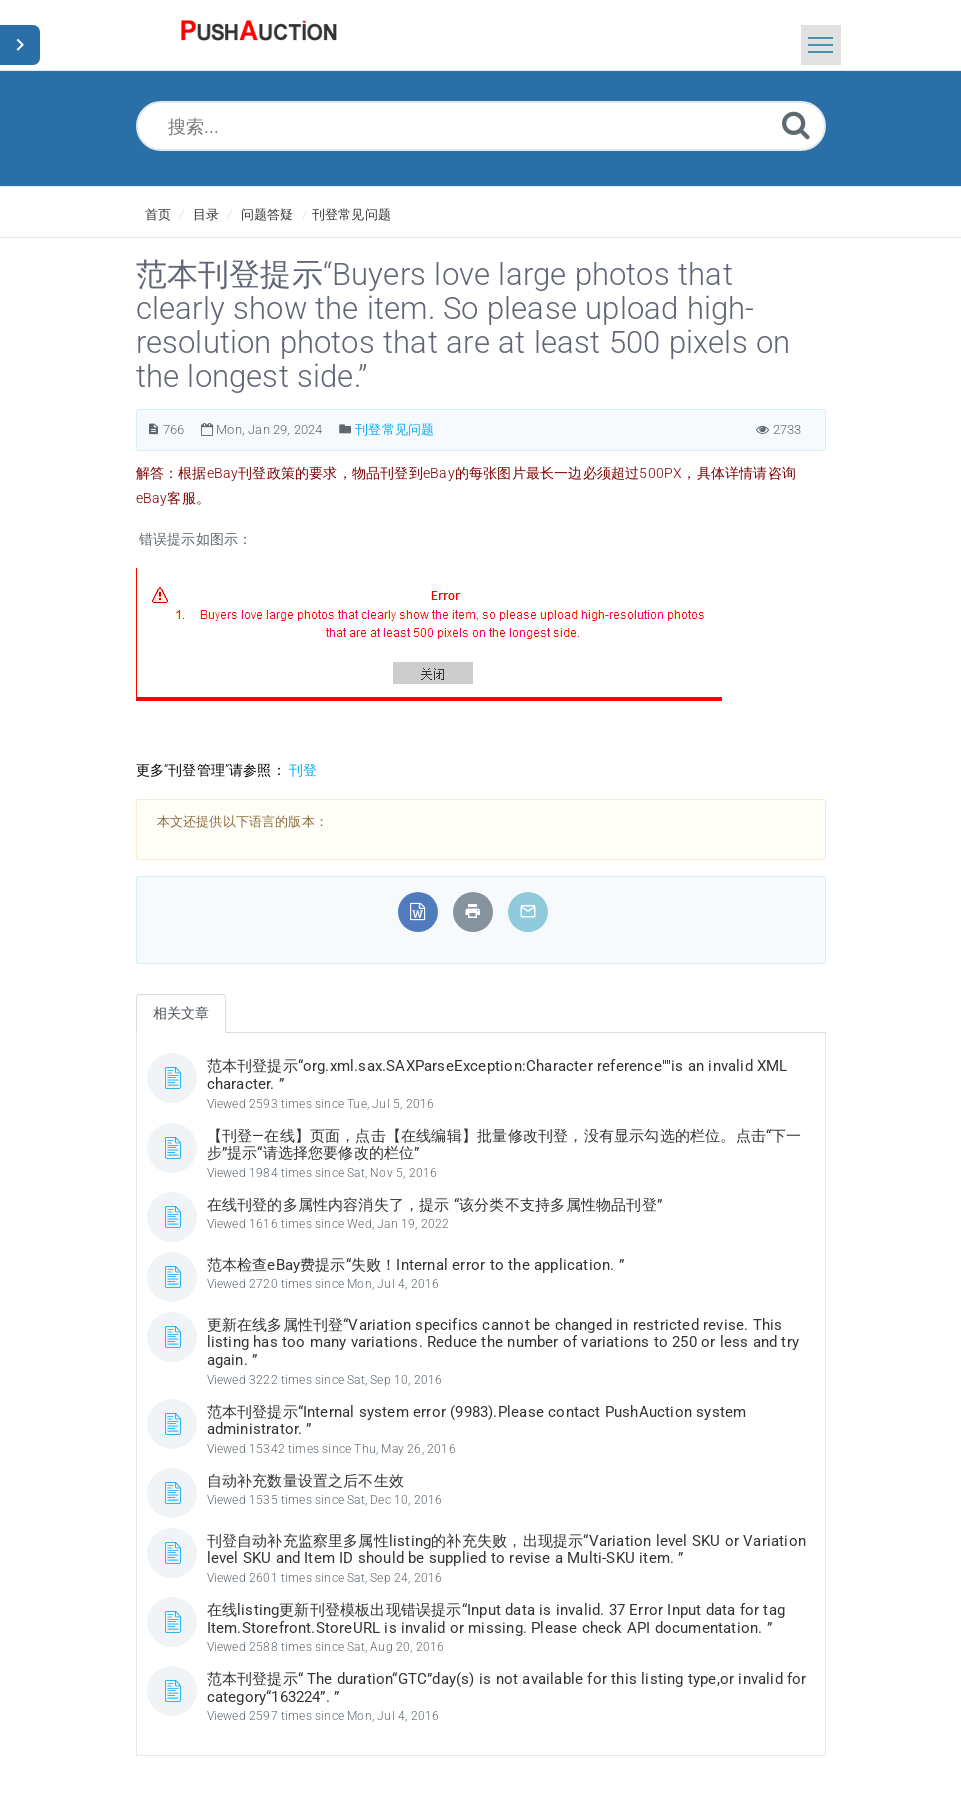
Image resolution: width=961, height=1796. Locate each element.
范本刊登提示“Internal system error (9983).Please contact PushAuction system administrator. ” (477, 1421)
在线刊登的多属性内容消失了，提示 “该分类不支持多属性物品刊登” (434, 1205)
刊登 (303, 770)
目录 (206, 214)
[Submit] (796, 124)
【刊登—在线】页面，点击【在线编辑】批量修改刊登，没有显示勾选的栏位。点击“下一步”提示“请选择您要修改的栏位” (504, 1145)
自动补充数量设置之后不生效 (306, 1481)
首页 (158, 214)
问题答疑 (267, 214)
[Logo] (259, 35)
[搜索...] (481, 126)
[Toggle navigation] (821, 45)
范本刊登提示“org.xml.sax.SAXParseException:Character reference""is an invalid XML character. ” (497, 1075)
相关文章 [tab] (181, 1013)
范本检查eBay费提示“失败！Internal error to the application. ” (415, 1265)
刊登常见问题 (351, 214)
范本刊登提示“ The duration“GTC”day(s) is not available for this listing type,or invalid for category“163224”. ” (507, 1688)
